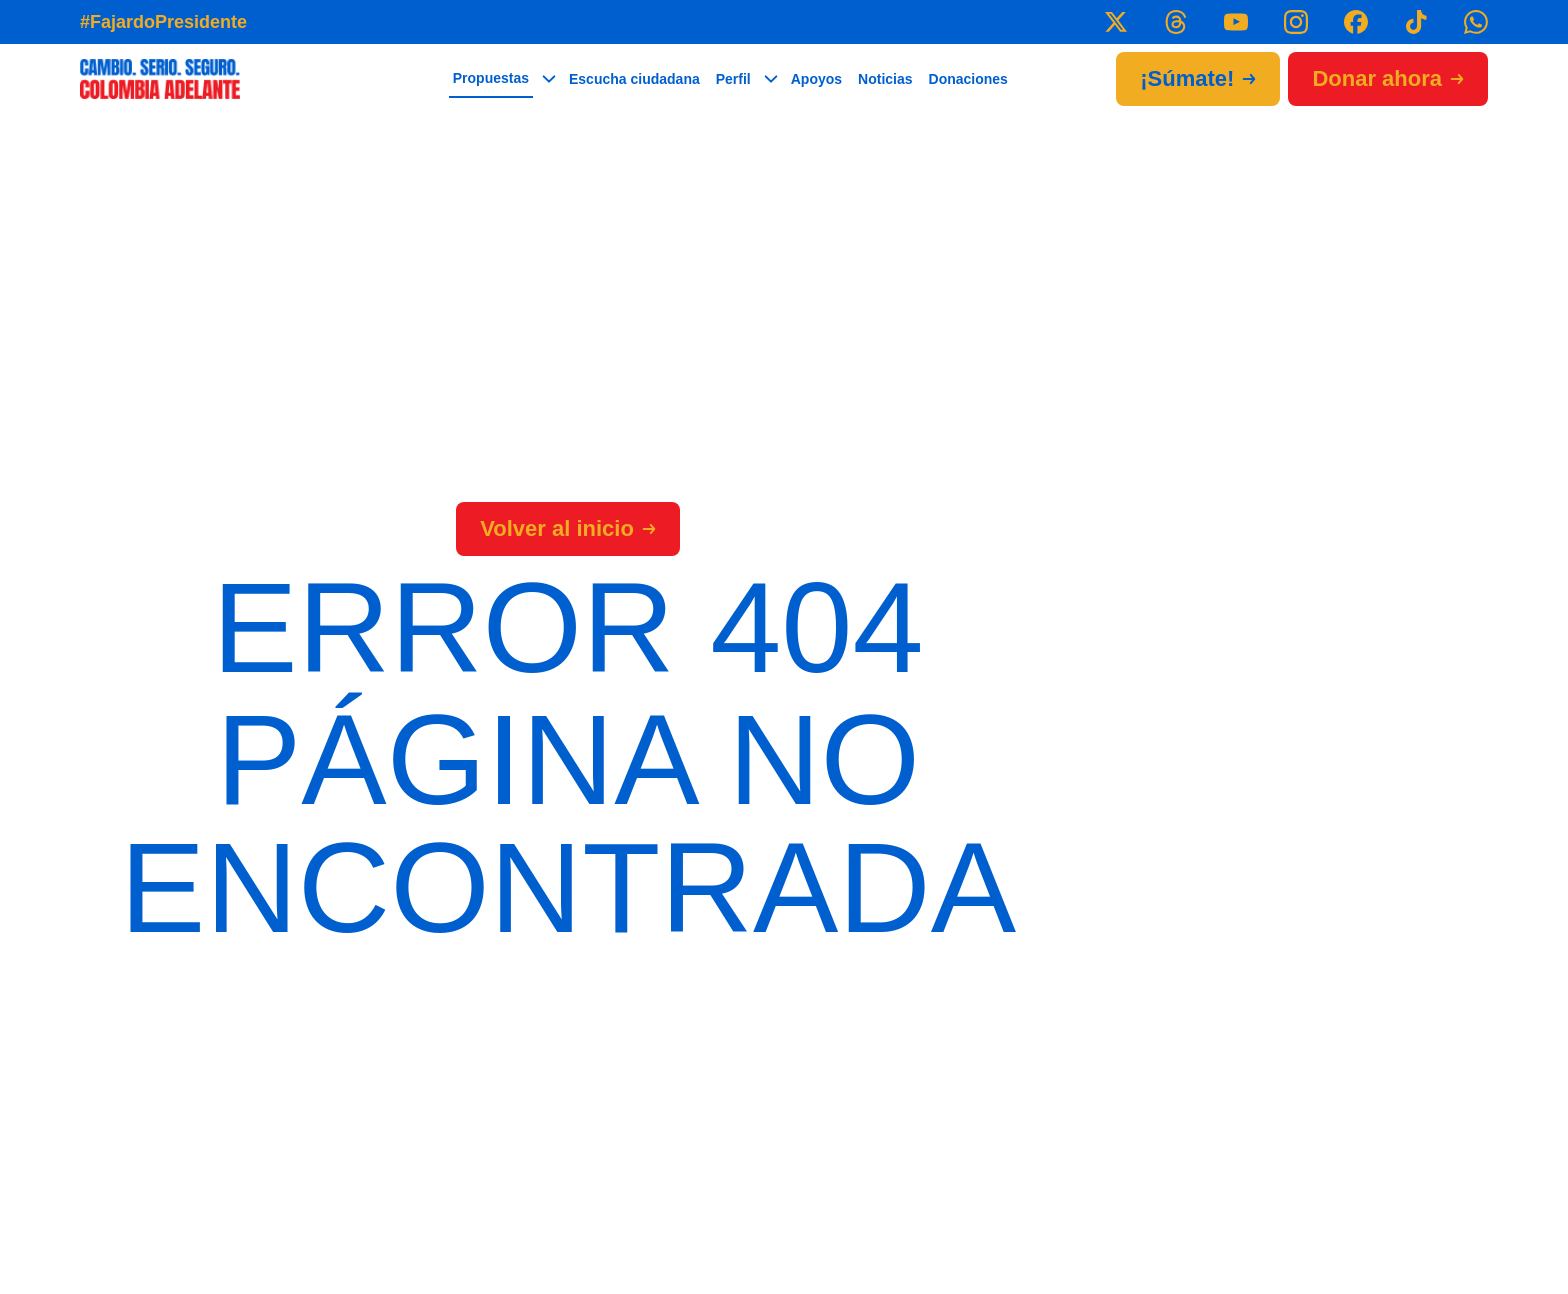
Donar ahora (1388, 78)
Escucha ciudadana (634, 79)
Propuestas (491, 78)
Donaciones (968, 79)
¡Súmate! (1198, 78)
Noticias (885, 79)
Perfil (733, 79)
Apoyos (816, 79)
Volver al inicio (568, 528)
